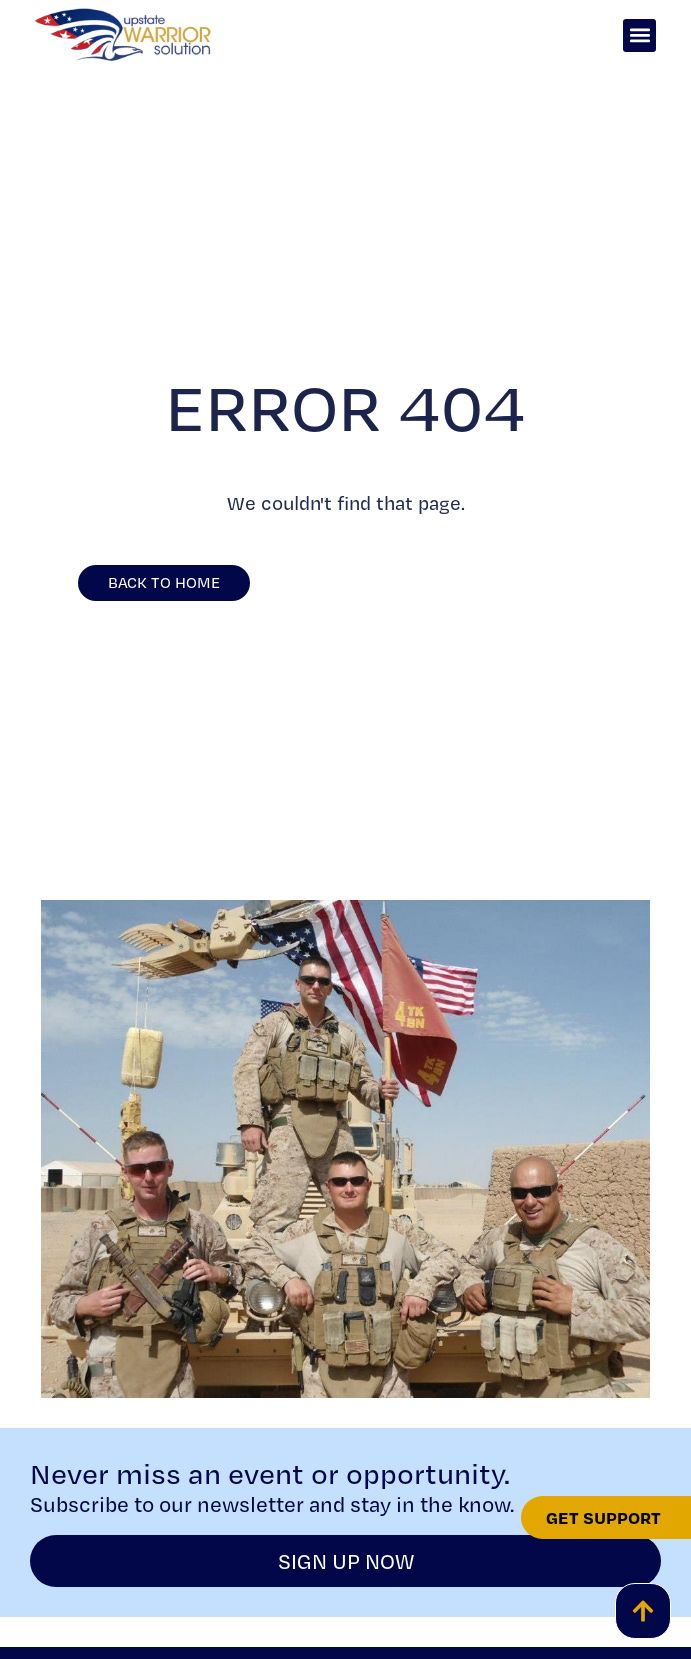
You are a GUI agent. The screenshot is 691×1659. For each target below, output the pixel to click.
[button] (639, 35)
